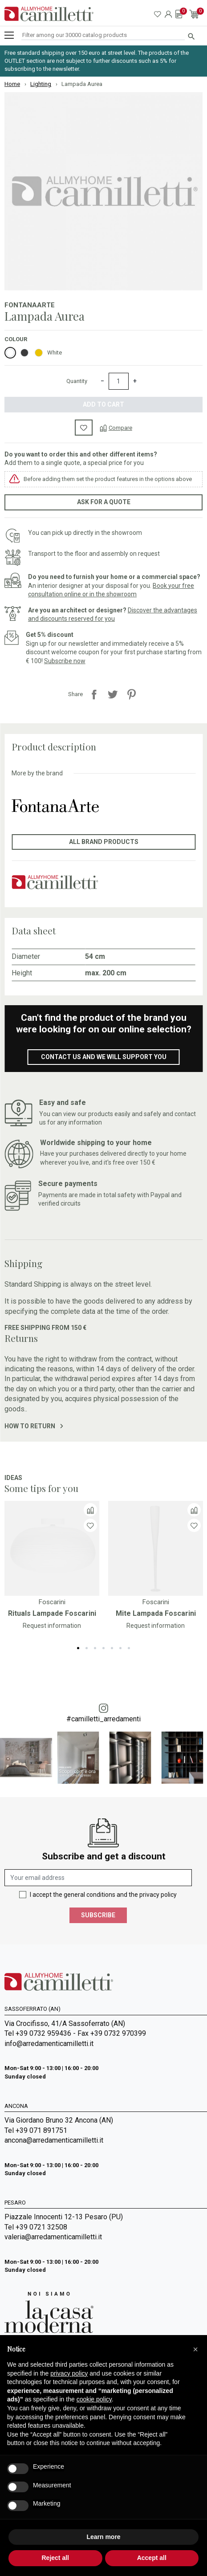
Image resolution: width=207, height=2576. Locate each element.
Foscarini (52, 1602)
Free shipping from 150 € (45, 1327)
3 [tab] (95, 1648)
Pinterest (131, 694)
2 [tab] (86, 1648)
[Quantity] (119, 381)
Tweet (112, 694)
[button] (195, 2349)
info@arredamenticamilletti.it (48, 2043)
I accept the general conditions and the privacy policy (103, 1894)
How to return (33, 1426)
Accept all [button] (151, 2557)
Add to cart (103, 404)
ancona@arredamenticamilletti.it (53, 2140)
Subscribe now (64, 660)
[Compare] (116, 427)
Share (93, 694)
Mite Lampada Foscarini (156, 1613)
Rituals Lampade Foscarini (52, 1613)
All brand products (103, 841)
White (54, 352)
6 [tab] (120, 1648)
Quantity (76, 381)
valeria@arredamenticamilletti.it (53, 2237)
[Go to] (51, 1548)
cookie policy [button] (94, 2399)
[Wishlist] (90, 1525)
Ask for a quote (103, 501)
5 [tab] (112, 1648)
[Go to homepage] (48, 14)
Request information (52, 1625)
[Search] (103, 35)
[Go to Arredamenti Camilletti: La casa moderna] (48, 2312)
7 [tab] (129, 1648)
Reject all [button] (55, 2557)
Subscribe (98, 1915)
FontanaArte (29, 305)
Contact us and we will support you (103, 1056)
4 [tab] (103, 1648)
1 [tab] (78, 1648)
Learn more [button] (103, 2536)
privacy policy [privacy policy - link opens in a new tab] (69, 2373)
